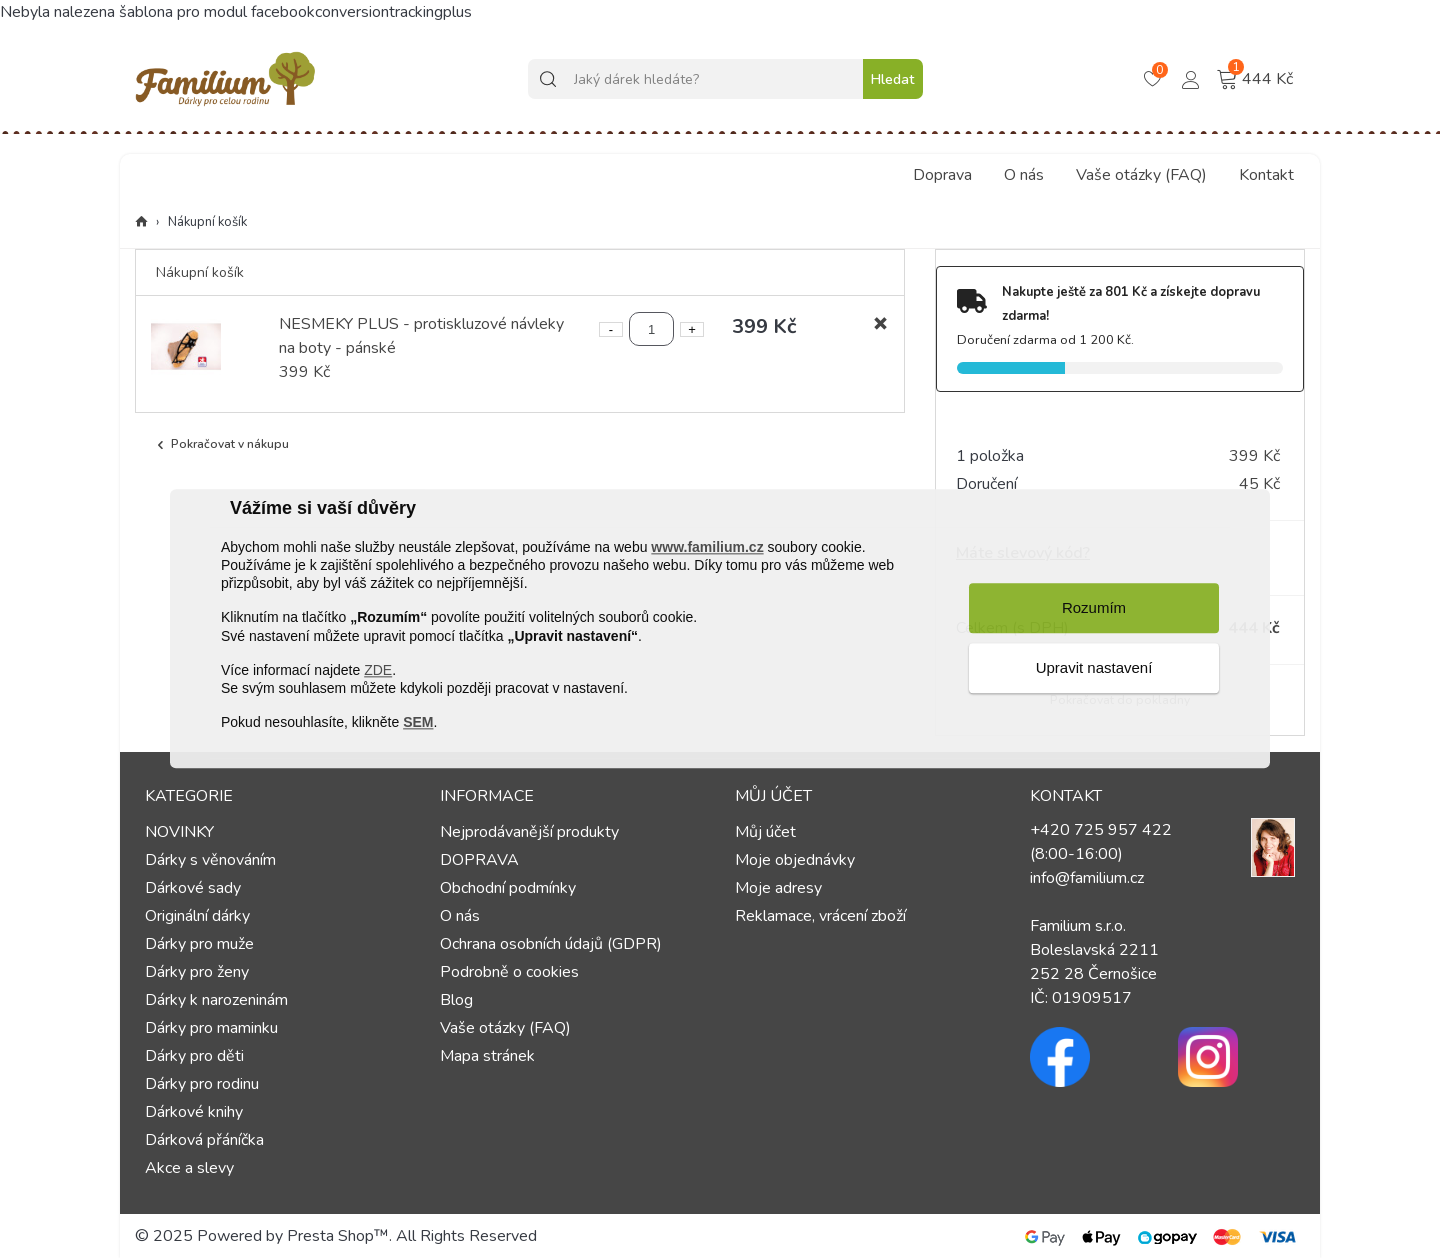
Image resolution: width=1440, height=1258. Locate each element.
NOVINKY (179, 832)
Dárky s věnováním (210, 860)
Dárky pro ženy (197, 972)
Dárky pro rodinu (202, 1084)
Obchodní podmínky (508, 888)
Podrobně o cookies (509, 972)
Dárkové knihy (194, 1112)
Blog (456, 1000)
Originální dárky (197, 916)
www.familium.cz (707, 547)
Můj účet (765, 832)
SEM (418, 722)
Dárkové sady (193, 888)
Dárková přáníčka (204, 1140)
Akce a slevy (189, 1168)
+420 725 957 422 (1101, 830)
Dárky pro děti (194, 1056)
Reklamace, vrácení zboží (820, 916)
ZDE (378, 670)
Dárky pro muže (199, 944)
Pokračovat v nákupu (221, 444)
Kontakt (1266, 175)
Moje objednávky (795, 860)
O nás (1024, 175)
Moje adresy (778, 888)
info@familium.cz (1087, 878)
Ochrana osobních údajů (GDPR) (551, 944)
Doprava (942, 175)
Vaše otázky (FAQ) (1141, 175)
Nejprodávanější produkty (529, 832)
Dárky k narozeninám (216, 1000)
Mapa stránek (487, 1056)
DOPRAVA (479, 860)
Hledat (892, 79)
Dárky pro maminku (211, 1028)
